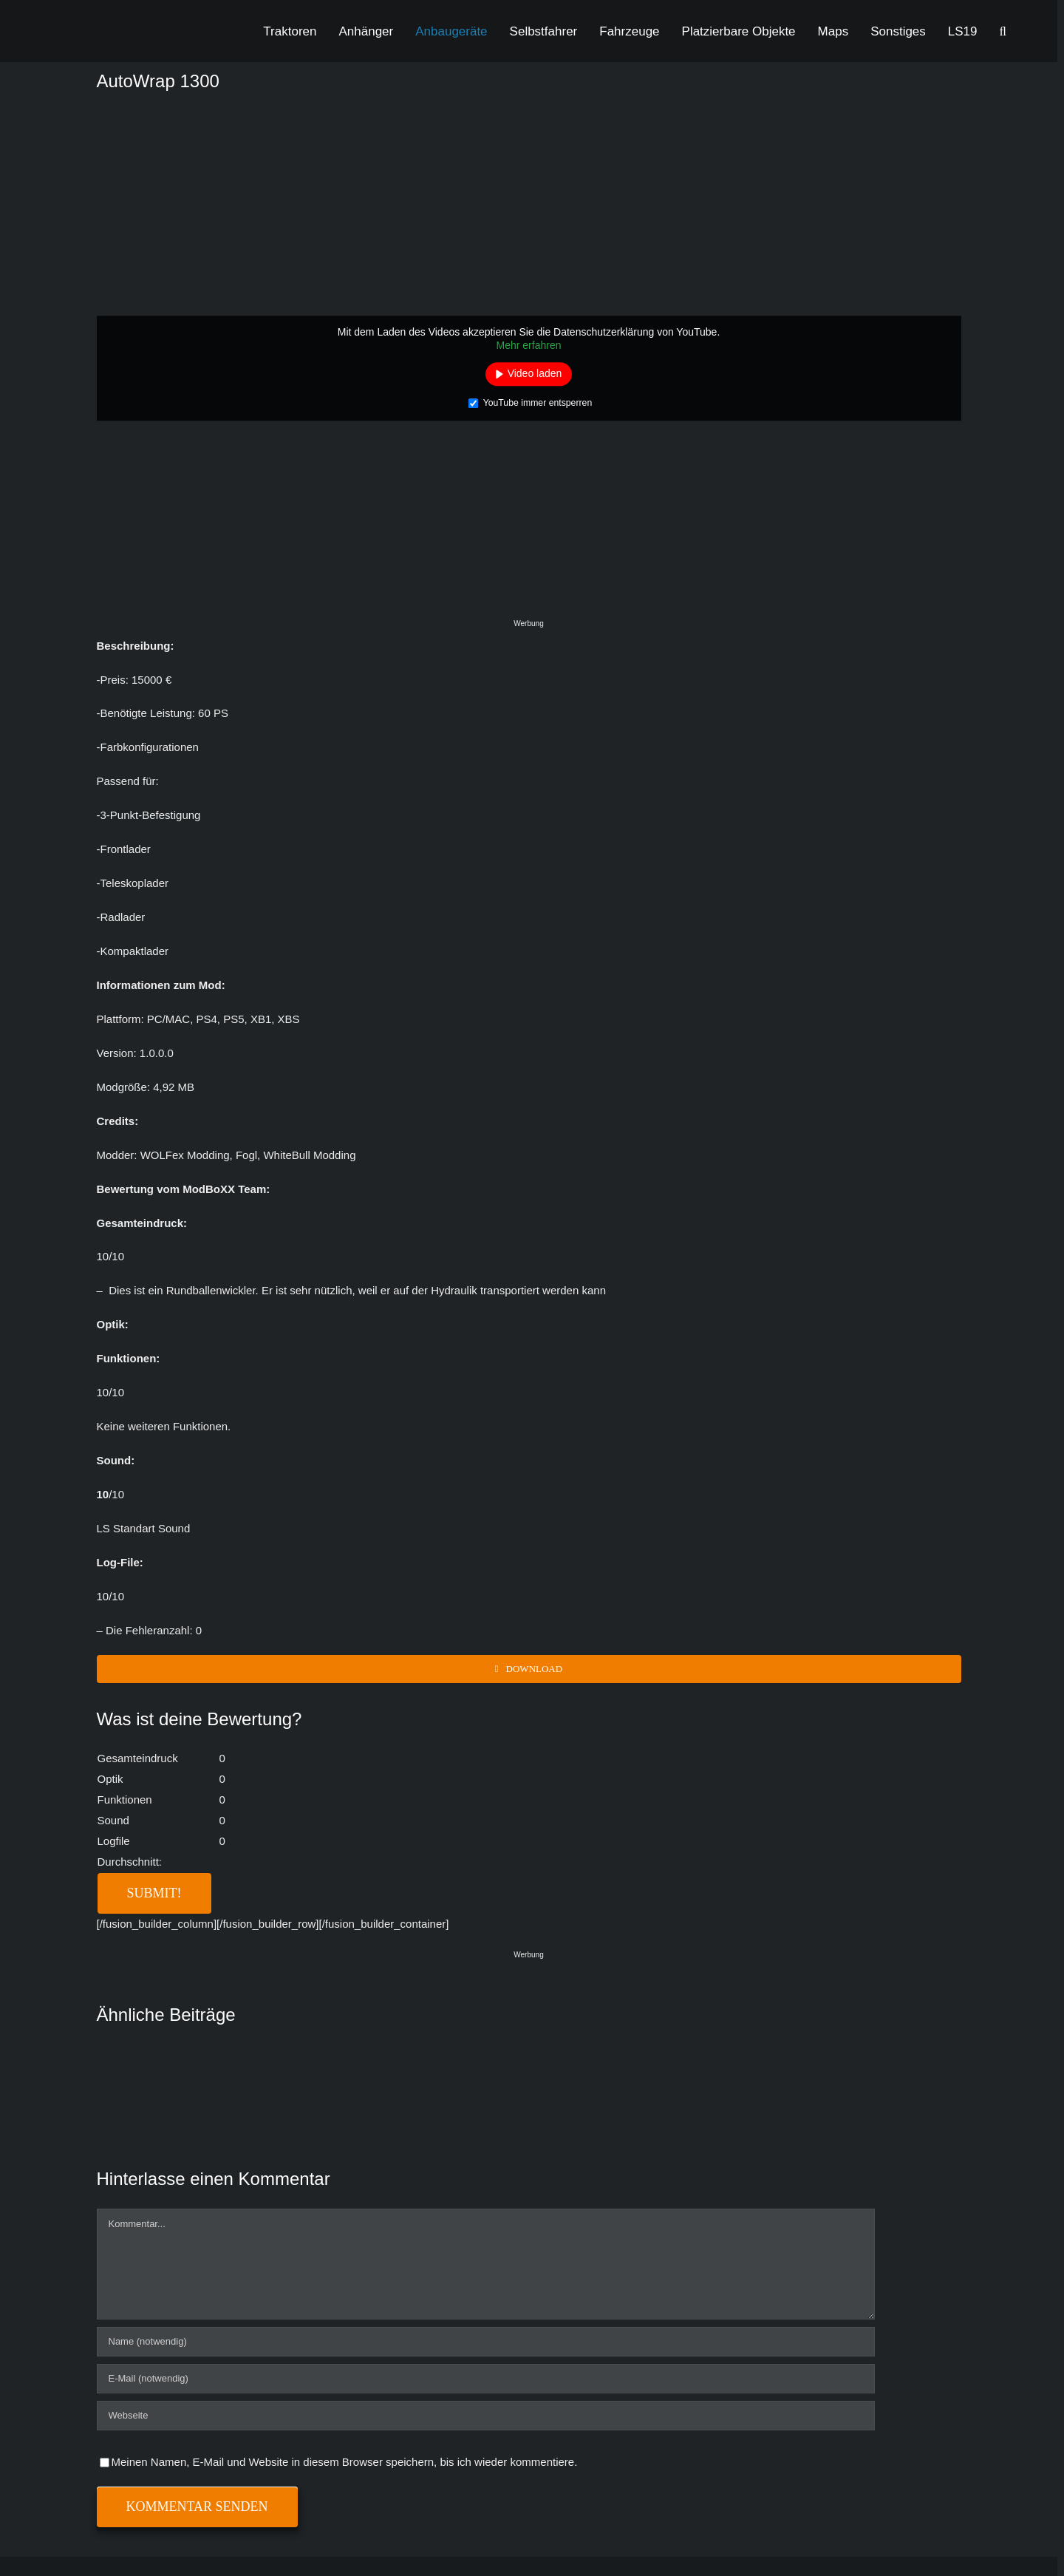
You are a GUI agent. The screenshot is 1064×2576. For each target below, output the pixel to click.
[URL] (486, 2415)
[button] (1003, 31)
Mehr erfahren (529, 345)
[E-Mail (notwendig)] (486, 2378)
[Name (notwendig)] (486, 2341)
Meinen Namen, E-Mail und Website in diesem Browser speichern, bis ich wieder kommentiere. (345, 2462)
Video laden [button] (535, 373)
